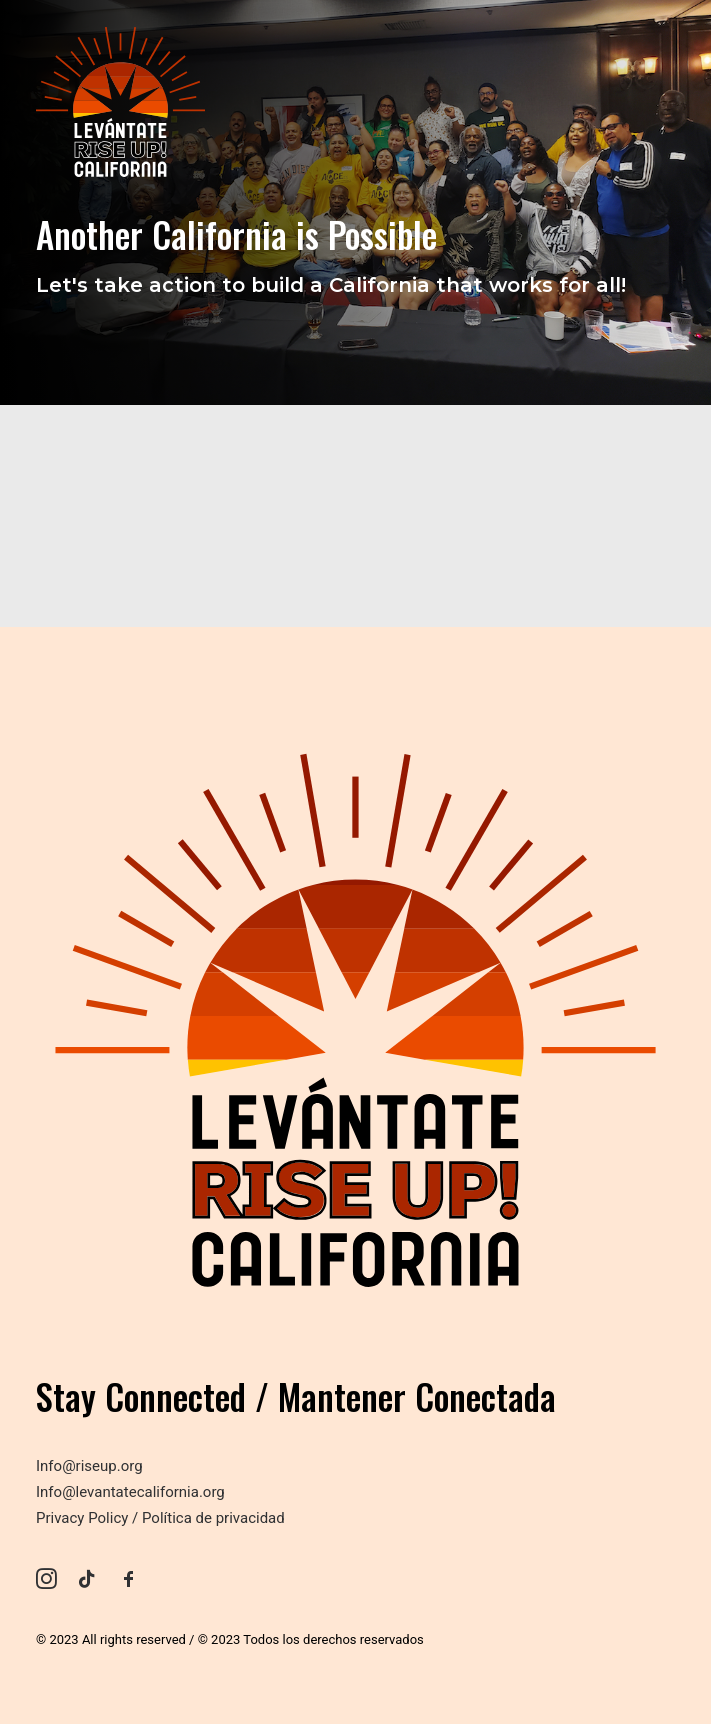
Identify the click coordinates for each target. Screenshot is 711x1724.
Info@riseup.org (89, 1466)
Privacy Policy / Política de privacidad (160, 1518)
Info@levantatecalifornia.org (130, 1492)
